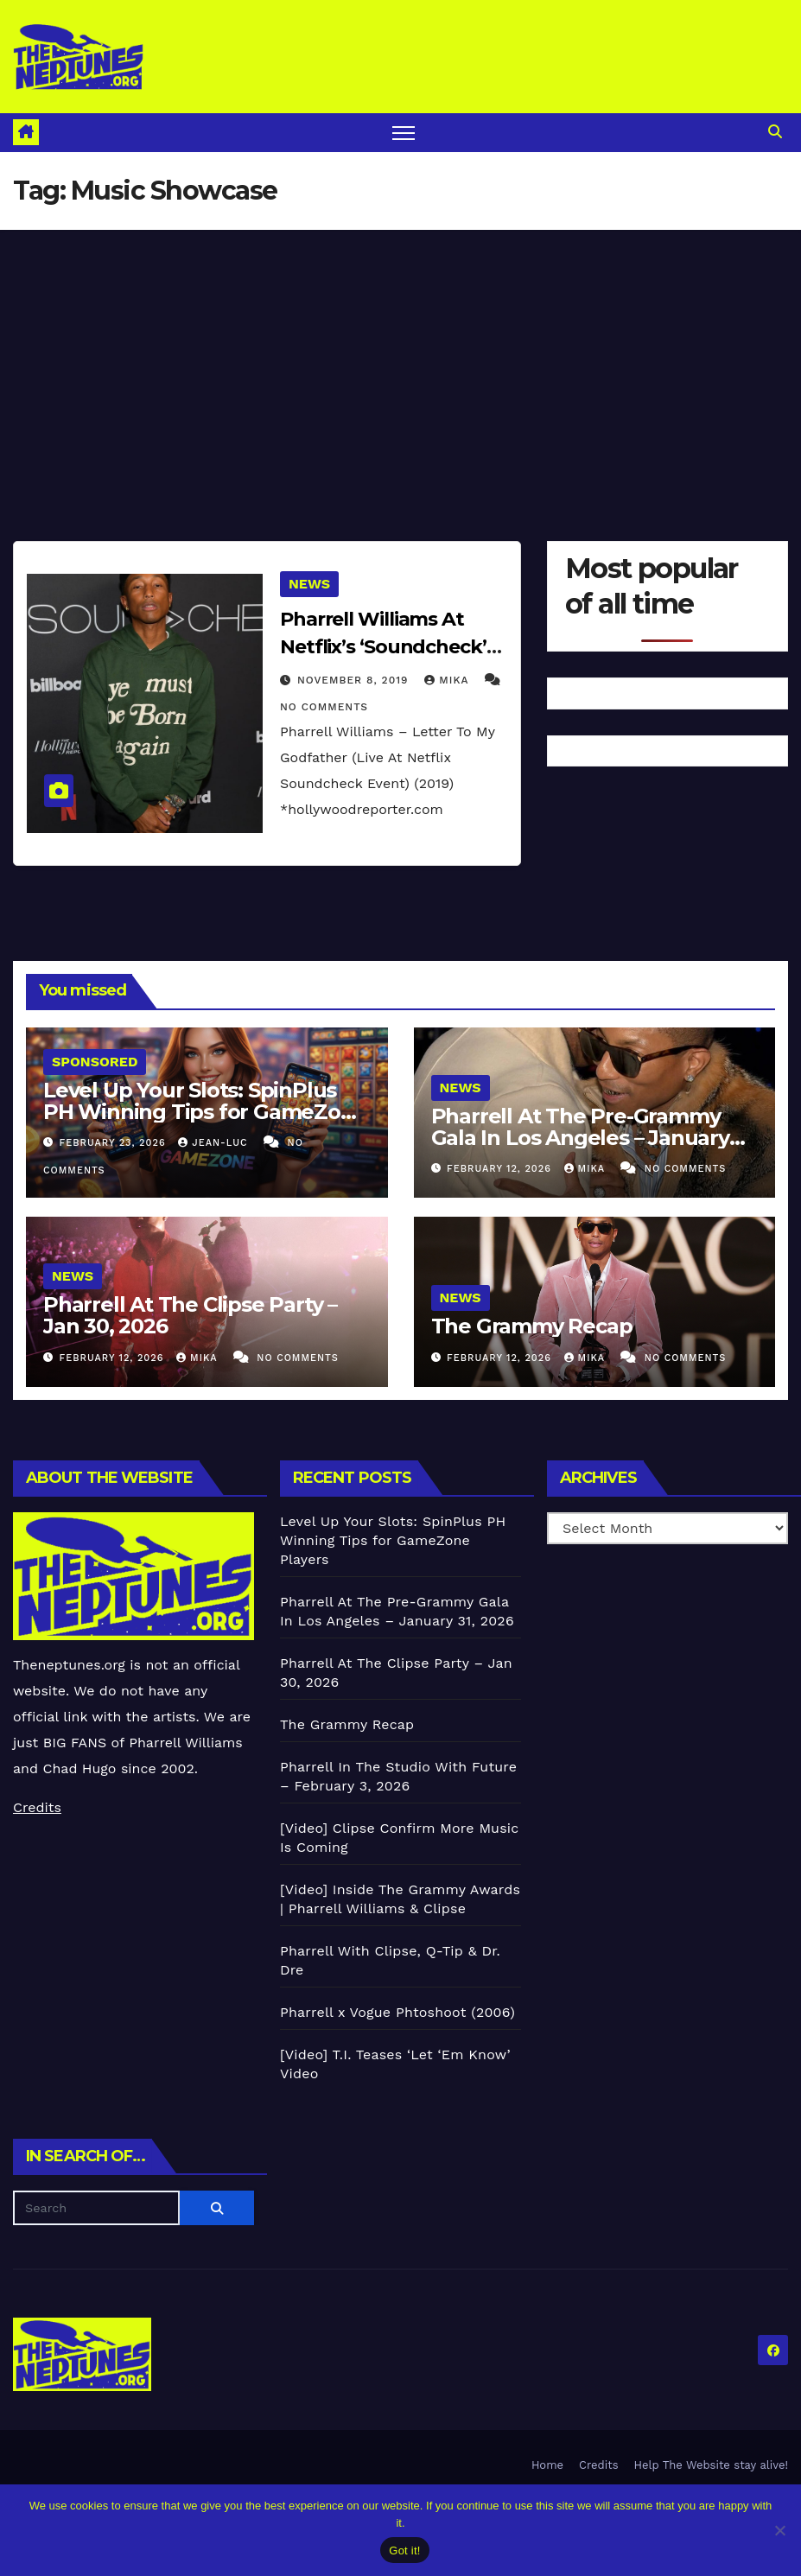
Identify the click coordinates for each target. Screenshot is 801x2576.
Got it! (404, 2550)
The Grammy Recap (532, 1326)
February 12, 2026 (501, 1168)
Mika (448, 680)
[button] (775, 132)
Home (547, 2464)
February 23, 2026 (115, 1142)
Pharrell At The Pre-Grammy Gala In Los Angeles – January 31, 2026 (580, 1138)
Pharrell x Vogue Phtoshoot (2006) (397, 2012)
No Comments (324, 707)
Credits (37, 1807)
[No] (779, 2530)
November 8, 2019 (354, 680)
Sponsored (94, 1061)
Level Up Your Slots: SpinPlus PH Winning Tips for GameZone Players (204, 1112)
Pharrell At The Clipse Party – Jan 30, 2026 (190, 1315)
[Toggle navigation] (404, 132)
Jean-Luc (214, 1142)
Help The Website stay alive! (711, 2464)
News (309, 584)
